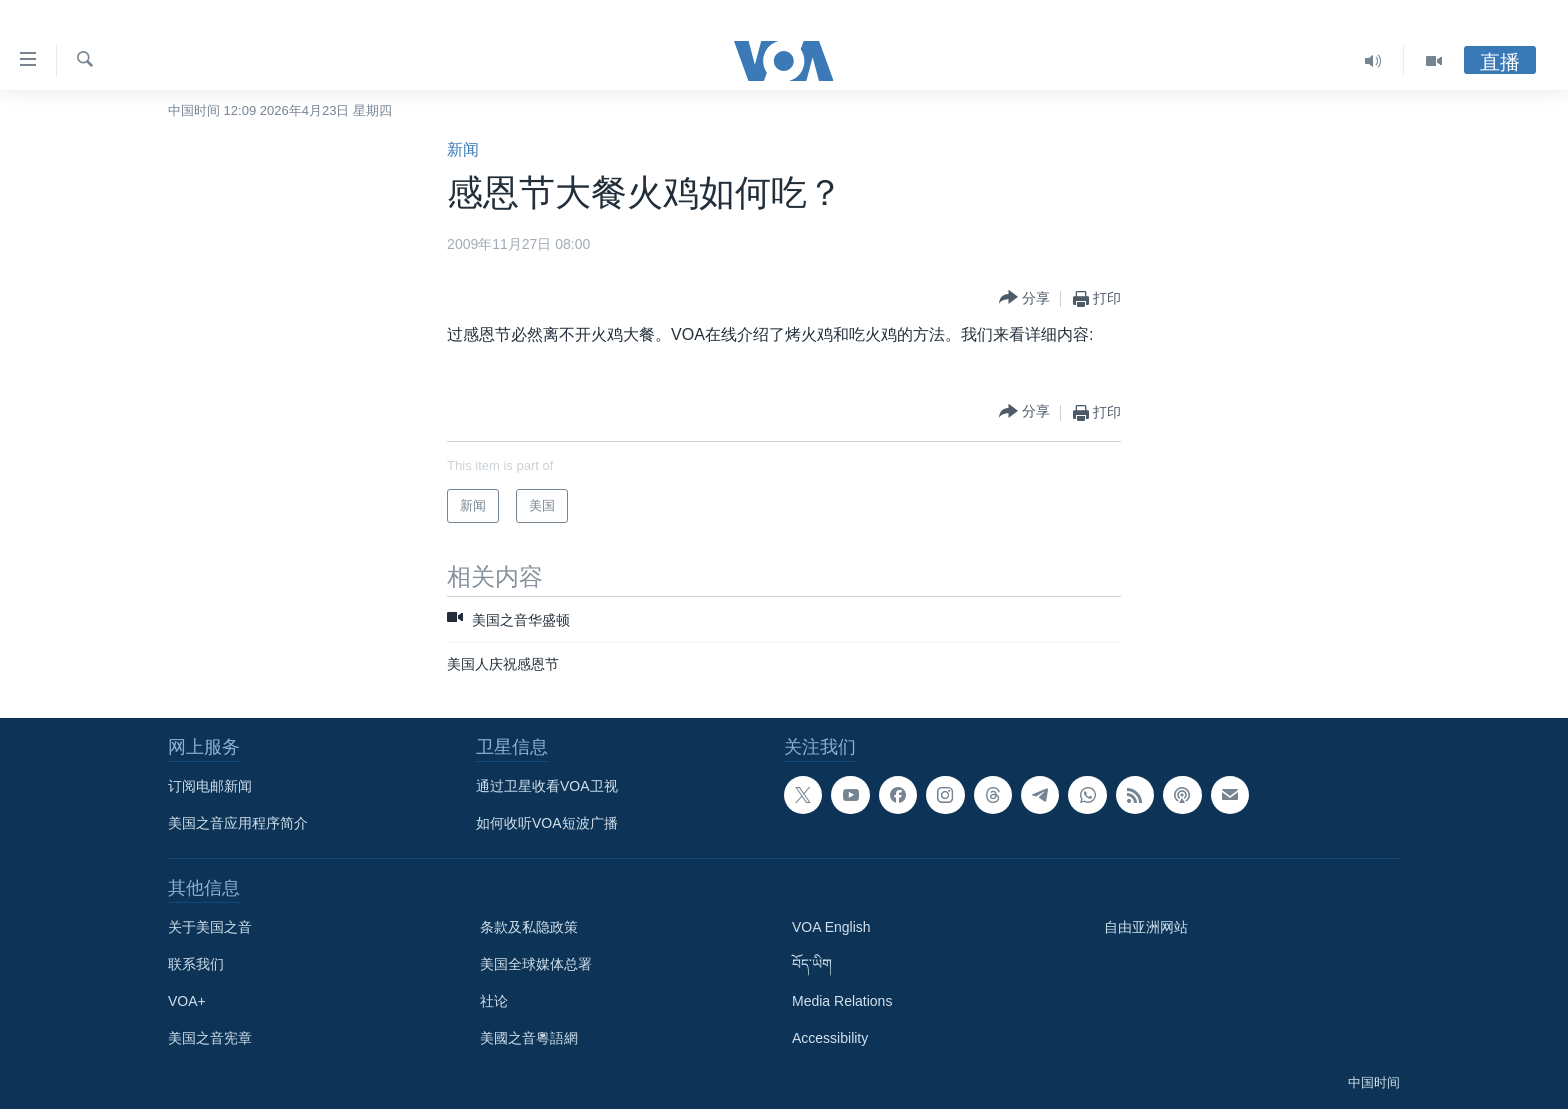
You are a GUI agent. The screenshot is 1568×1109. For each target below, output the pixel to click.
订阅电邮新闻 (210, 786)
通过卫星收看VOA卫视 (547, 786)
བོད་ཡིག (812, 964)
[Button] (1024, 298)
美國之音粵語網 (529, 1038)
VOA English (831, 927)
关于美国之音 (210, 927)
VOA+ (187, 1001)
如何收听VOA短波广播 (547, 823)
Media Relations (842, 1001)
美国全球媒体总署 (536, 964)
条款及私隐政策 (529, 927)
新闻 (463, 149)
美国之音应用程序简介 (238, 823)
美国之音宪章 (210, 1038)
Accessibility (830, 1038)
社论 (494, 1001)
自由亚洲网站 (1146, 927)
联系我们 (196, 964)
